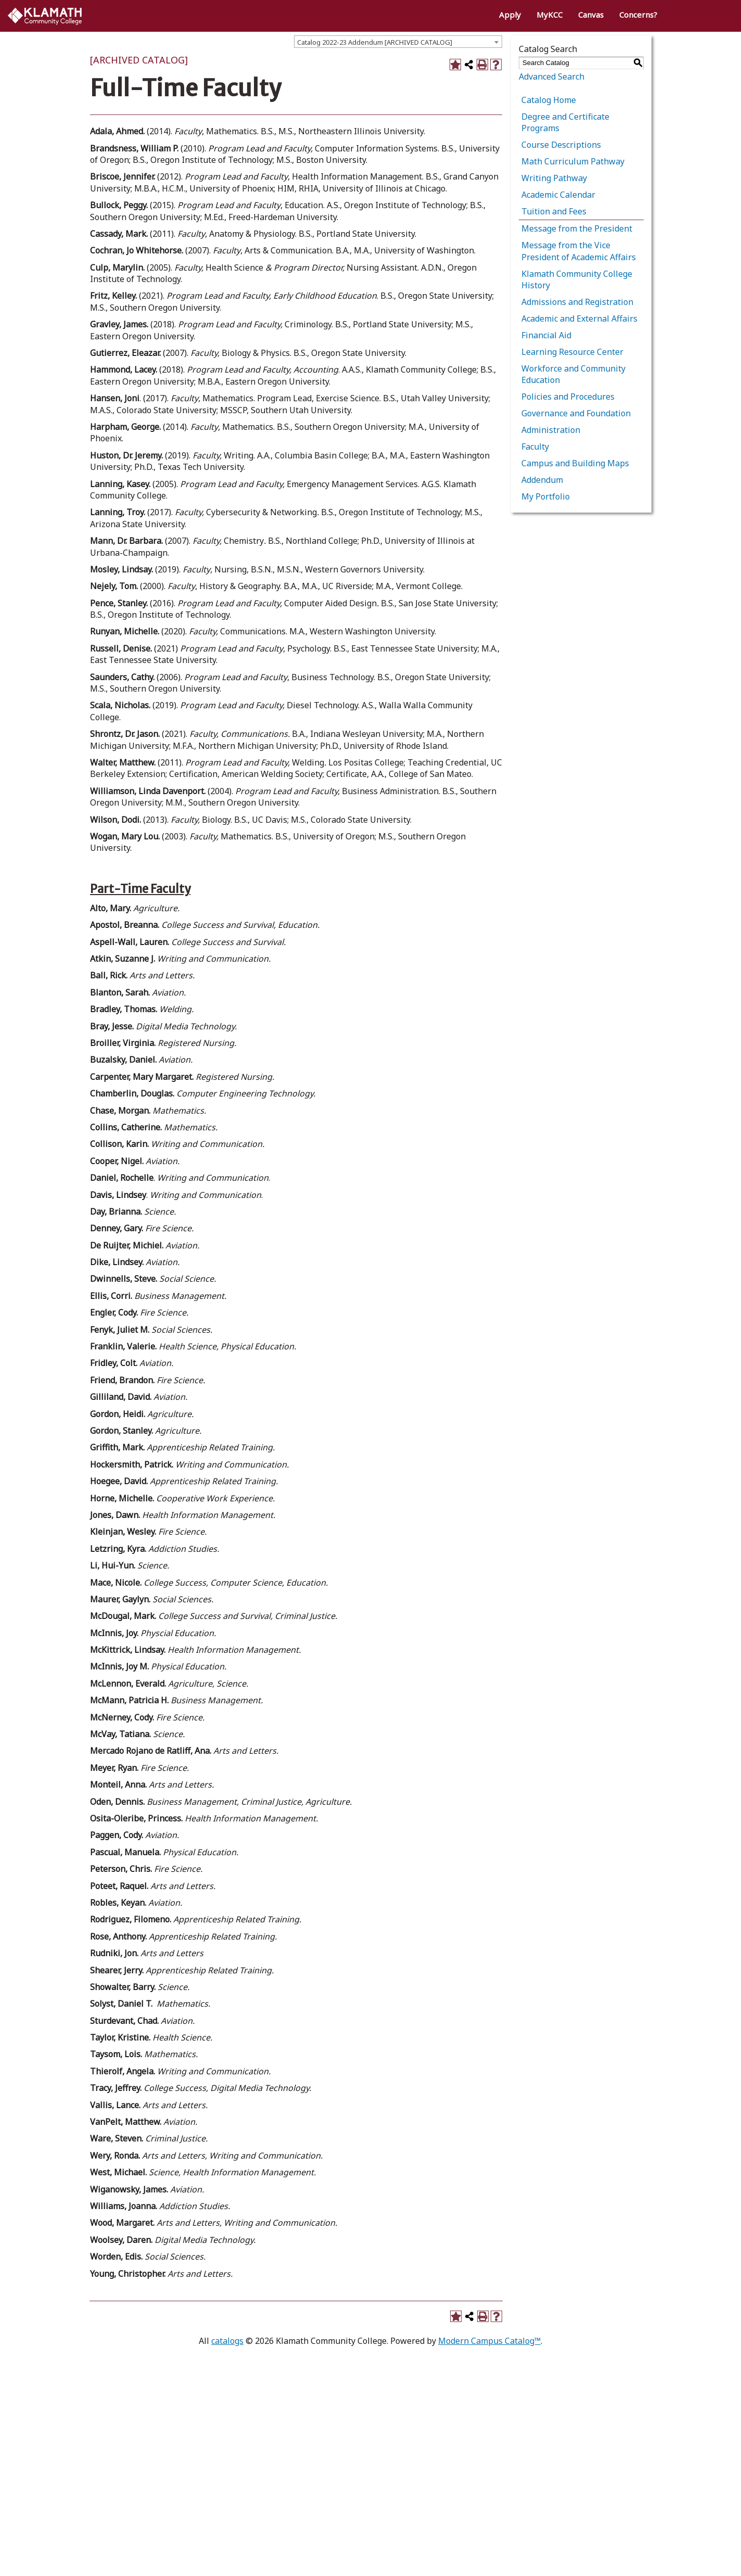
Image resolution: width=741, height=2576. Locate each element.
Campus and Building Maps (575, 463)
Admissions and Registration (577, 302)
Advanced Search (551, 76)
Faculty (535, 446)
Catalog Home (548, 100)
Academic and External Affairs (579, 318)
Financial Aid (546, 335)
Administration (550, 430)
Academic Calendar (558, 194)
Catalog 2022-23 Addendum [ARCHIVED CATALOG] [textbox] (374, 42)
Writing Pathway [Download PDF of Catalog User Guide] (554, 178)
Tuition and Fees (553, 211)
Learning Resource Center (572, 352)
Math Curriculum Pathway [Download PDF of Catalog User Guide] (572, 161)
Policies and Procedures (568, 396)
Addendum (542, 480)
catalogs (227, 2341)
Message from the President (576, 228)
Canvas (591, 14)
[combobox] (398, 41)
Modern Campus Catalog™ (489, 2341)
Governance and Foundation (576, 413)
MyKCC (549, 14)
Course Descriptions (561, 144)
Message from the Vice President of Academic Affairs (578, 250)
